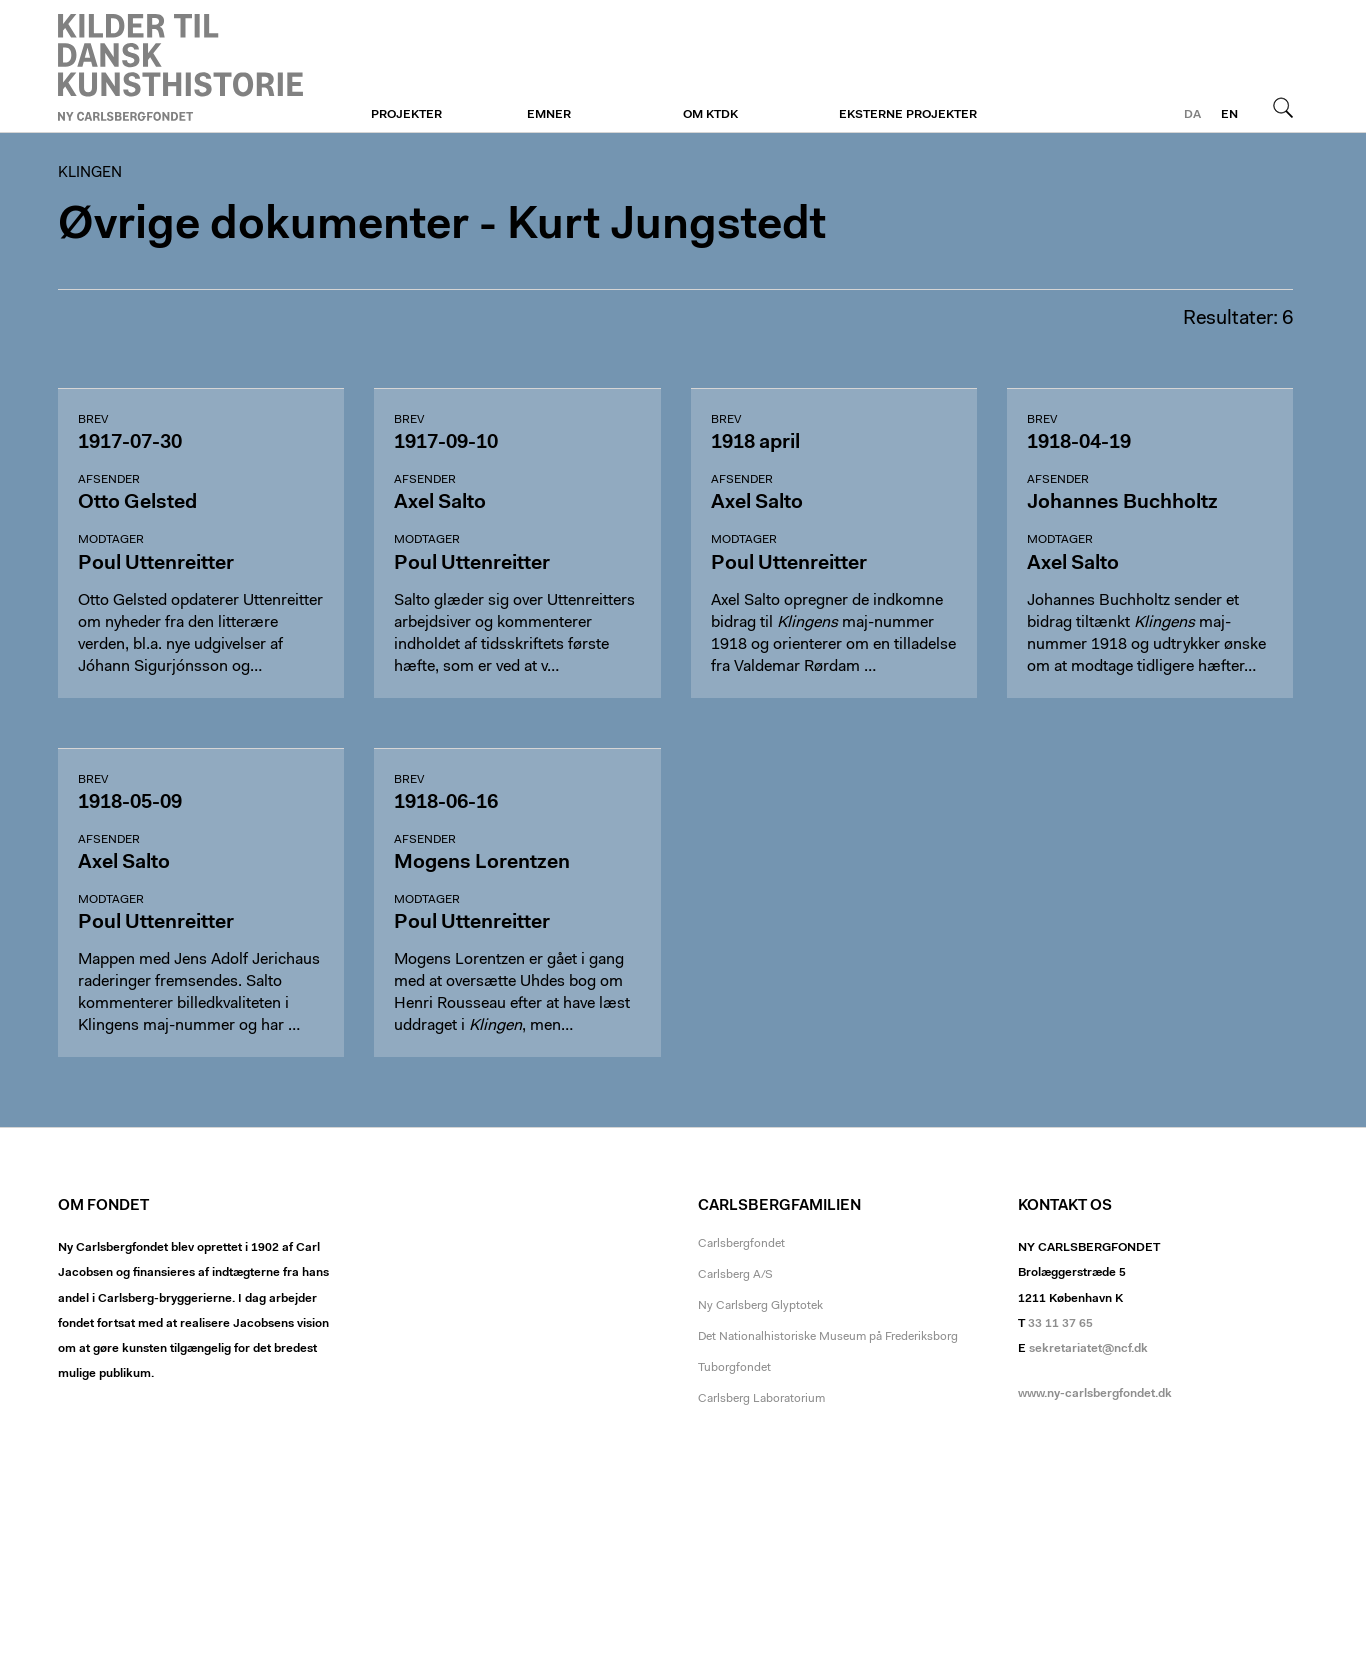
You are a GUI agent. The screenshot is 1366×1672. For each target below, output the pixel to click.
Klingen (180, 67)
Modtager (111, 540)
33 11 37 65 (1060, 1324)
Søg (1283, 107)
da (1192, 115)
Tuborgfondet (734, 1368)
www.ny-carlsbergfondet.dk (1095, 1394)
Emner (549, 115)
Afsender (109, 480)
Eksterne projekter (908, 115)
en (1229, 115)
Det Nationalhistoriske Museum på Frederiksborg (828, 1337)
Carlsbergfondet (741, 1244)
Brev (93, 420)
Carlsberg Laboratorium (761, 1399)
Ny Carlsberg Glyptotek (760, 1306)
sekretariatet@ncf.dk (1088, 1349)
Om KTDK (710, 115)
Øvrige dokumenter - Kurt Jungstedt (442, 226)
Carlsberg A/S (735, 1275)
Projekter (406, 115)
